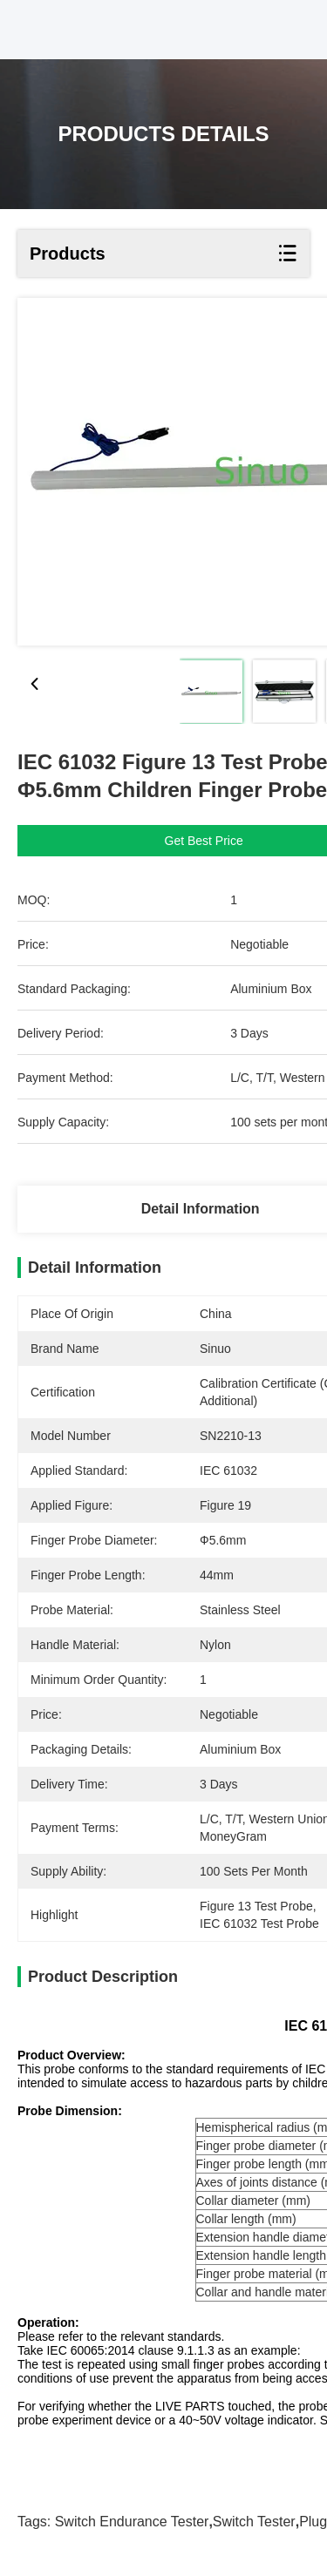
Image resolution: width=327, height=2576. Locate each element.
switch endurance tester (132, 2521)
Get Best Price (204, 841)
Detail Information (200, 1208)
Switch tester (254, 2521)
